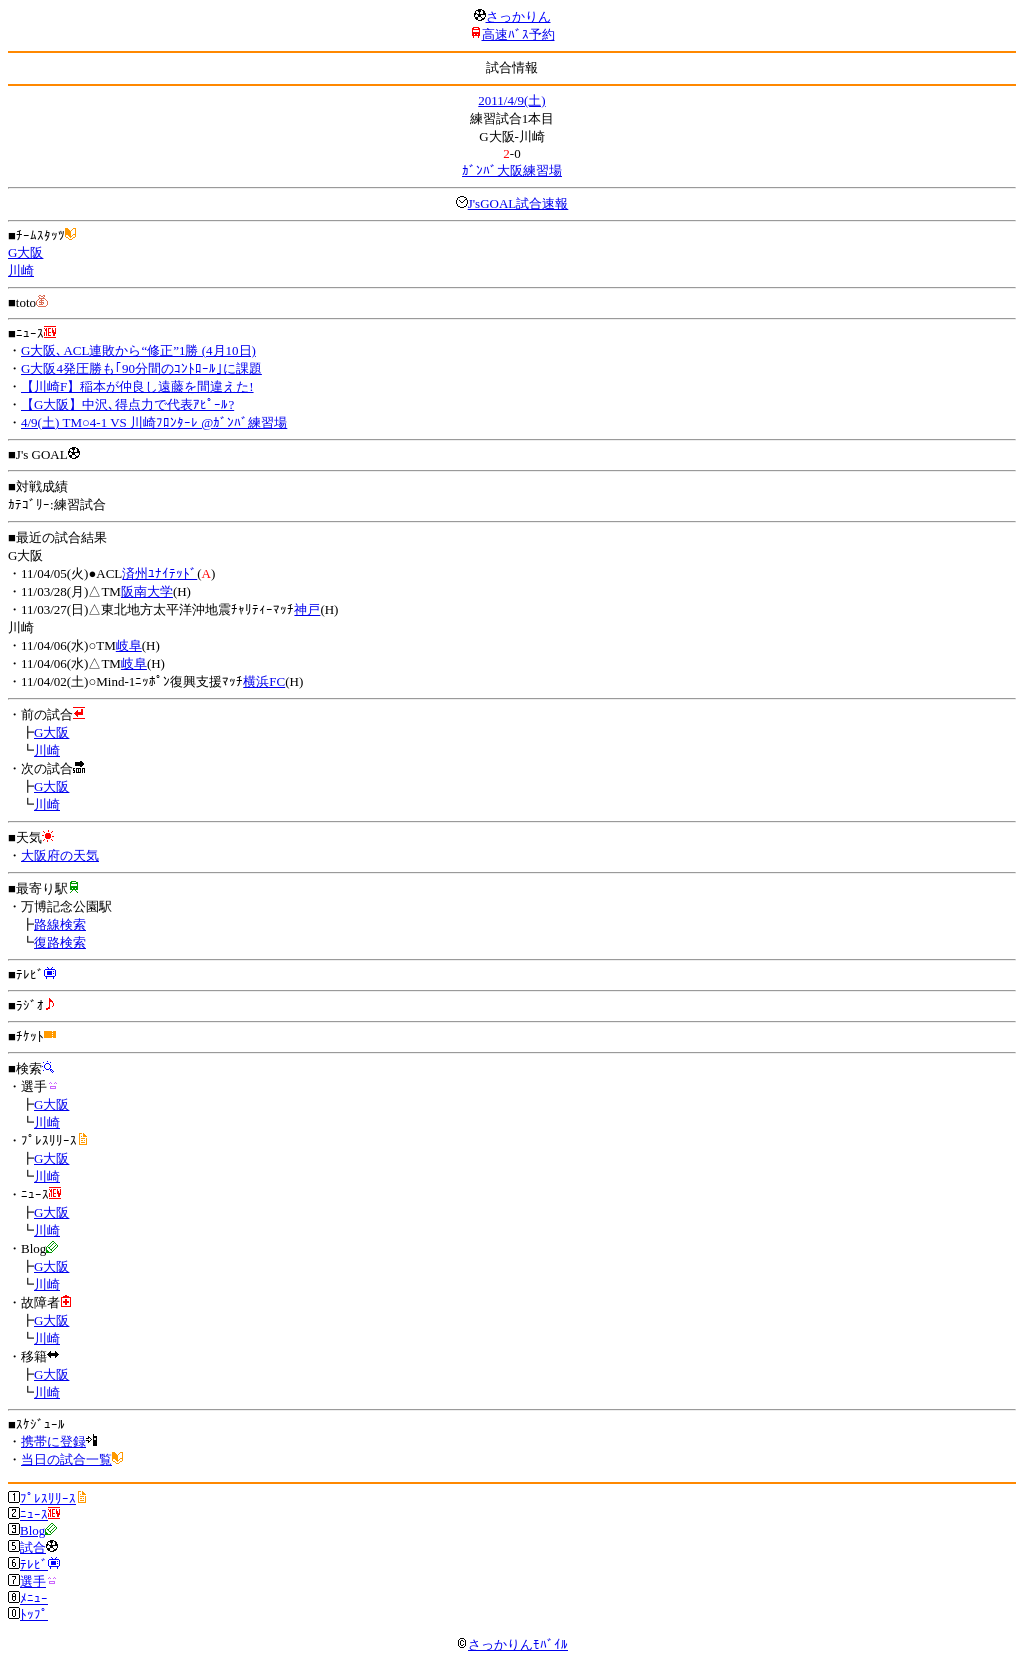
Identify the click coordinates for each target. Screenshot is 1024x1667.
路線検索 (60, 924)
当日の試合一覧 (66, 1459)
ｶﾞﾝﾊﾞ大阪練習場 (512, 170)
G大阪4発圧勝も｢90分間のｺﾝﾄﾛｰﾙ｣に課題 (141, 368)
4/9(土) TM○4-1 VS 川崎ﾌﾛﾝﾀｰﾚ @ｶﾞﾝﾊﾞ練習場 (154, 422)
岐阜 (129, 645)
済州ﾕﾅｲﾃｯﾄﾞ (159, 573)
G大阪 (25, 252)
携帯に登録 (53, 1441)
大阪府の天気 (60, 855)
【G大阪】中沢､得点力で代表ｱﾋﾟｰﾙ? (127, 404)
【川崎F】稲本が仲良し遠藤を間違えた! (137, 386)
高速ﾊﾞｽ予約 (518, 34)
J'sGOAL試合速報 (518, 203)
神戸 (307, 609)
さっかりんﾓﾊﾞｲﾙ (512, 1644)
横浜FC (264, 681)
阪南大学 (147, 591)
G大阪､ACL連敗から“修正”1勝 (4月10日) (138, 350)
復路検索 (60, 942)
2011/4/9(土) (511, 100)
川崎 (21, 270)
